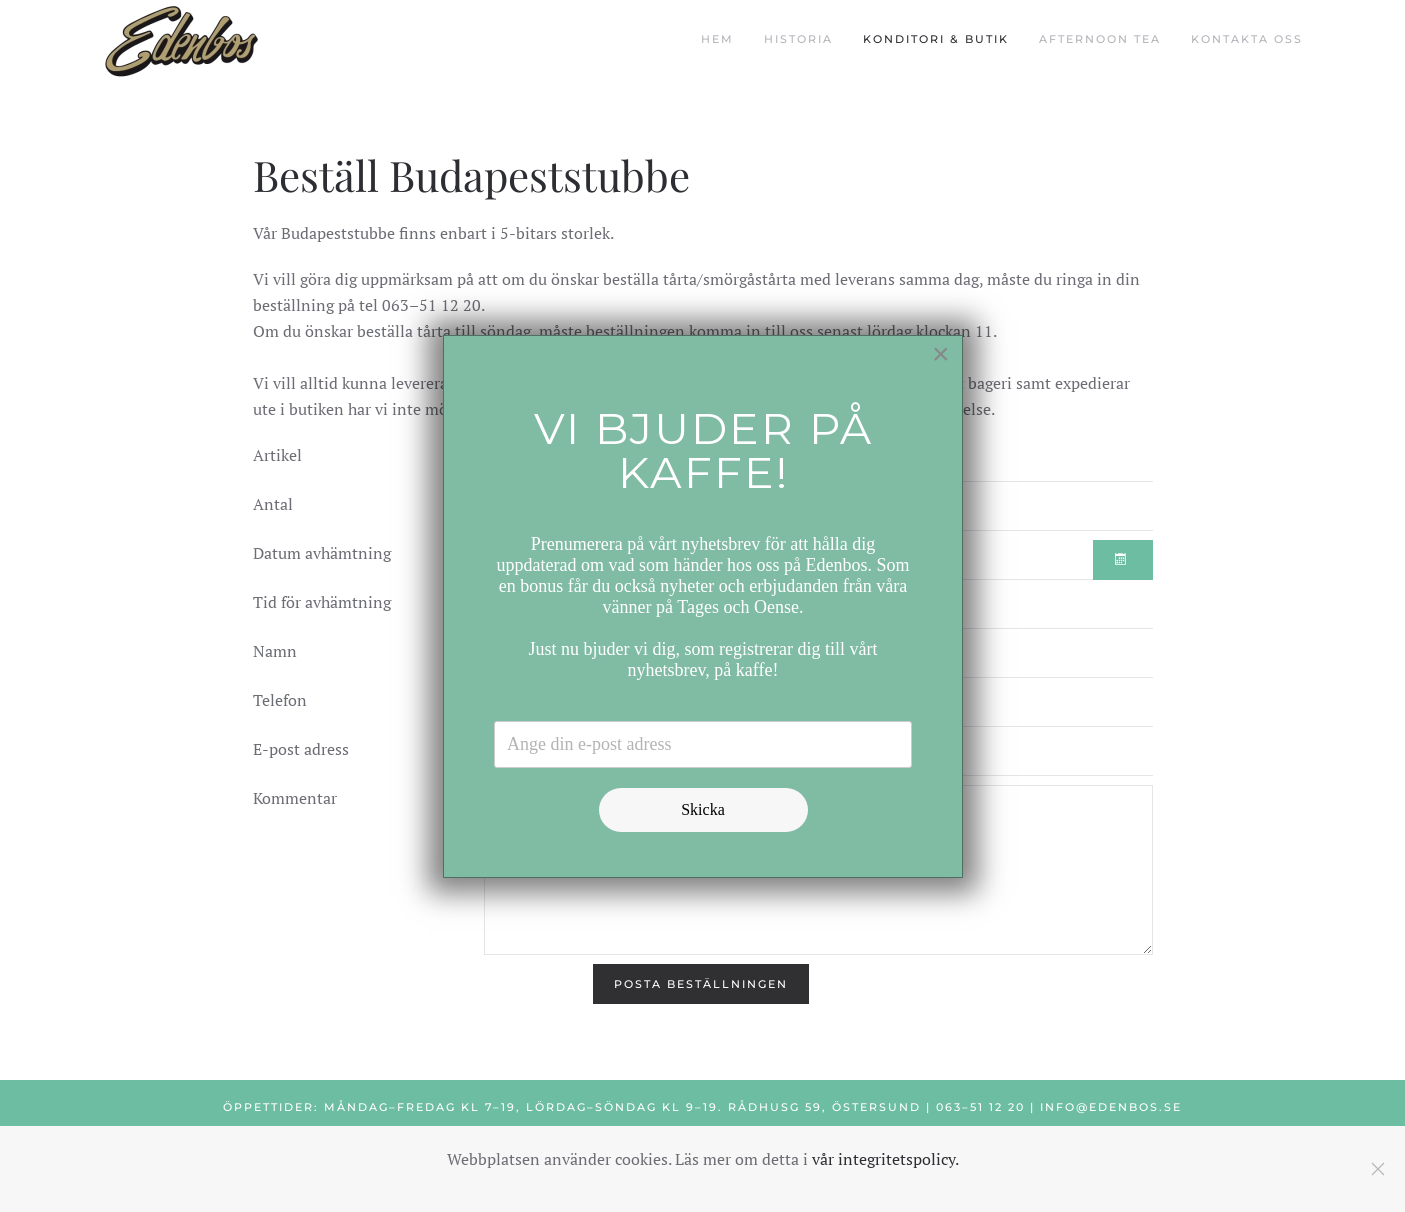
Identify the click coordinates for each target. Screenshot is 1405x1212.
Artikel (277, 455)
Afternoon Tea (1100, 39)
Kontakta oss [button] (1247, 39)
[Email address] (703, 744)
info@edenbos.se (1111, 1107)
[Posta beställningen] (701, 984)
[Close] (941, 354)
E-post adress (301, 749)
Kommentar (295, 798)
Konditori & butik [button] (936, 39)
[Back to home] (181, 40)
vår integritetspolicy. (885, 1159)
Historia (798, 39)
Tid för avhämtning (322, 602)
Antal (273, 504)
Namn (275, 651)
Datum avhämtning (322, 553)
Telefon (280, 700)
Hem (717, 39)
